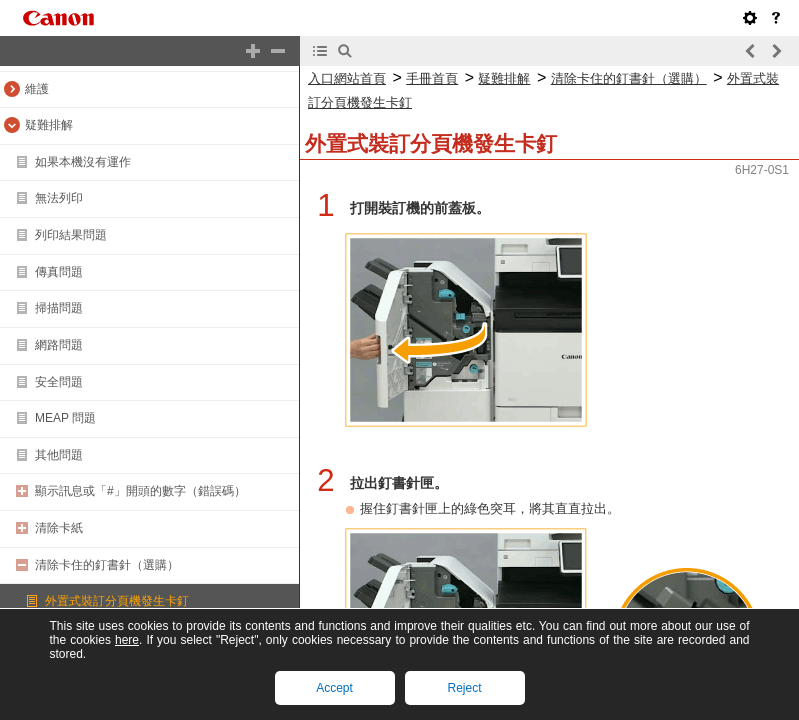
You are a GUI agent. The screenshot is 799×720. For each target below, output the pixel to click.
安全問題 (59, 382)
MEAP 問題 (65, 418)
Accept (334, 688)
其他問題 (59, 455)
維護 (37, 89)
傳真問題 (59, 272)
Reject (464, 688)
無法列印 (59, 198)
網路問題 (59, 345)
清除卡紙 (59, 528)
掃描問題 (59, 308)
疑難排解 (49, 125)
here (127, 640)
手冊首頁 (432, 78)
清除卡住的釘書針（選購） (107, 565)
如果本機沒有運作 (83, 162)
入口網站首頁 (347, 78)
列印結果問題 (71, 235)
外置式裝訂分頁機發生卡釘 (117, 601)
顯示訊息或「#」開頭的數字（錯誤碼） (140, 491)
